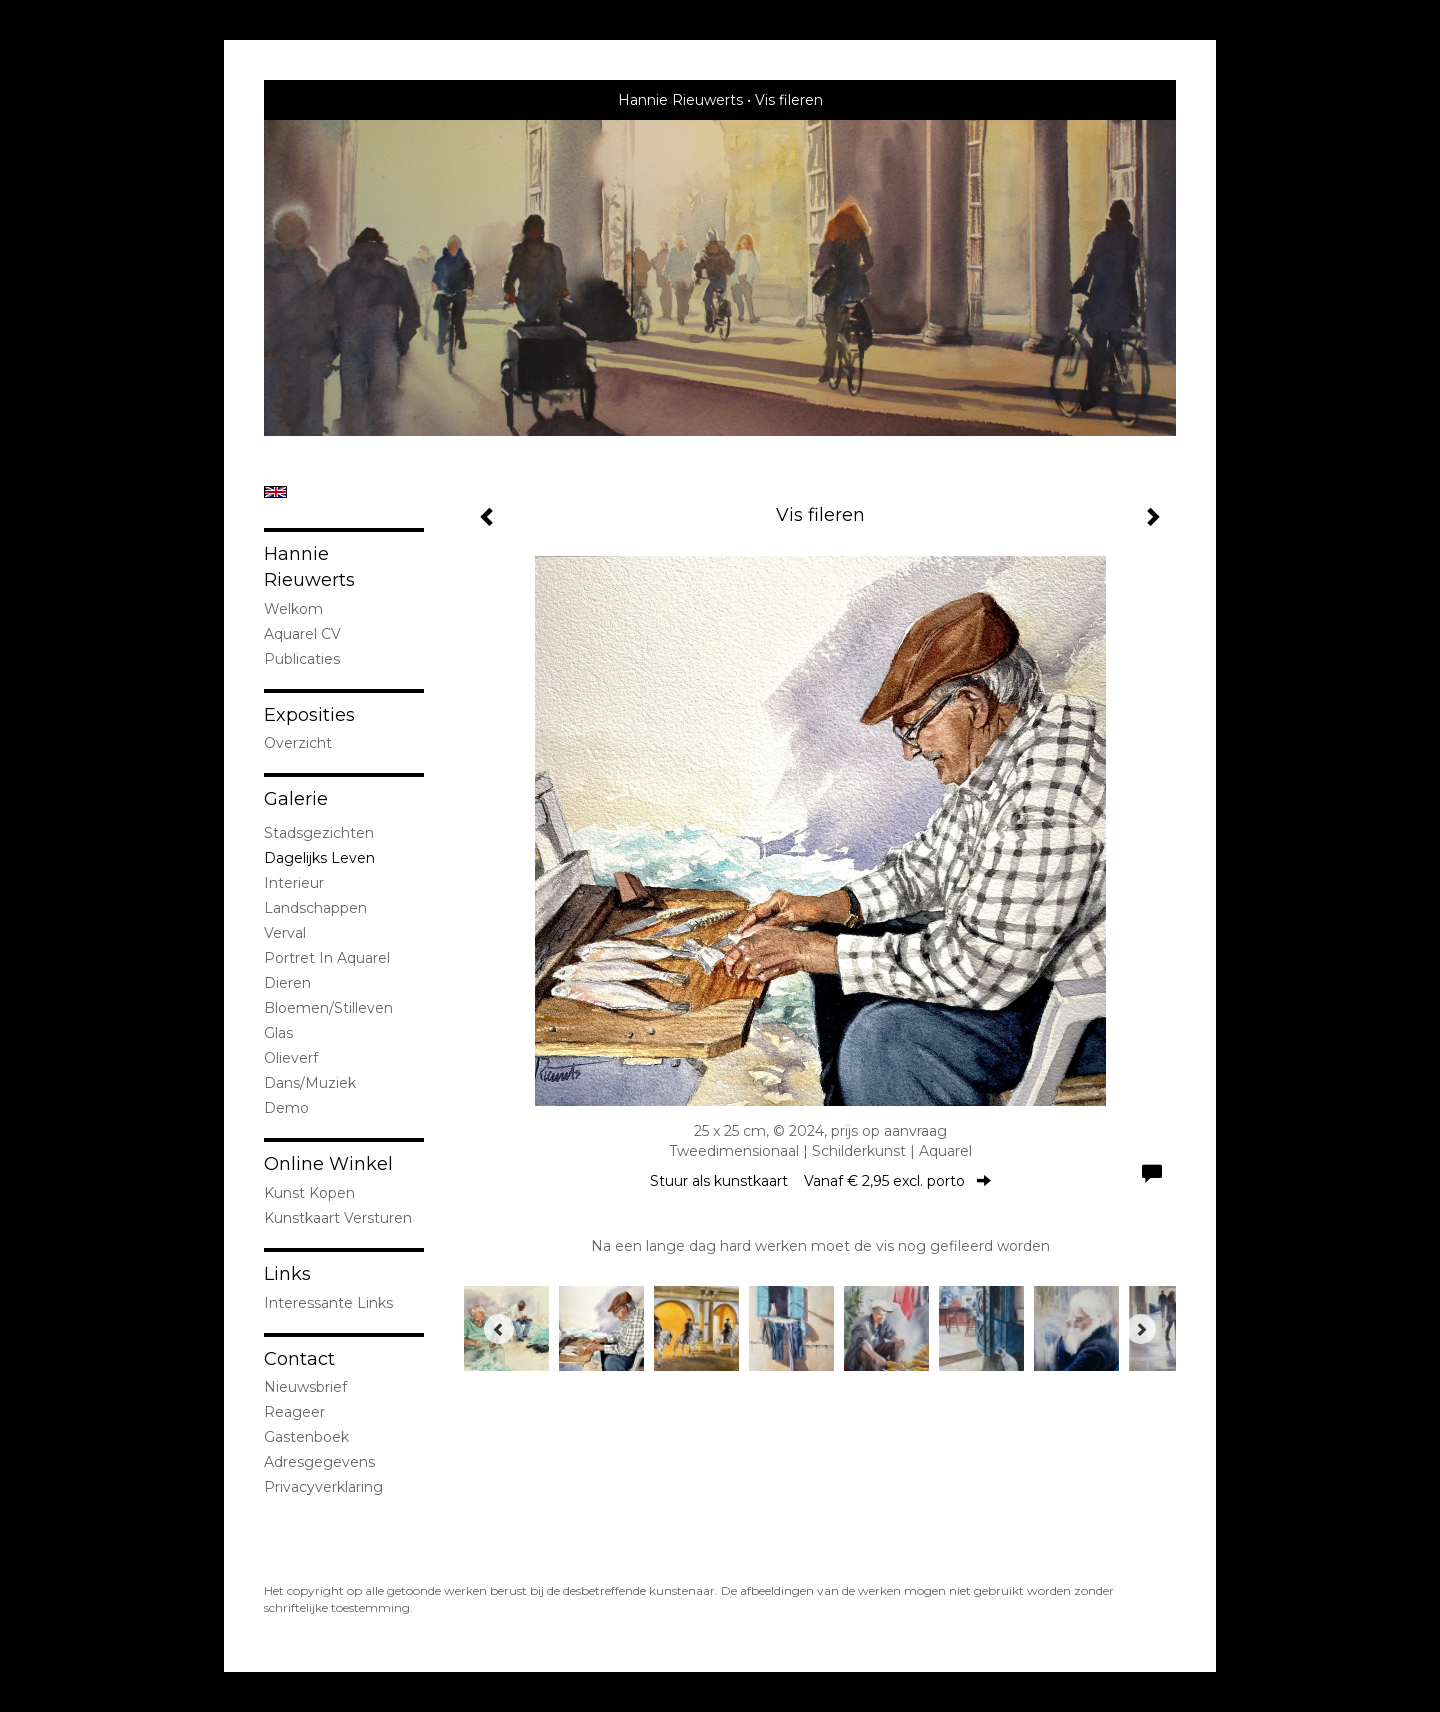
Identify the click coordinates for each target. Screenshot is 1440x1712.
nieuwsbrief (305, 1387)
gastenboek (306, 1437)
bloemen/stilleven (328, 1008)
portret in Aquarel (327, 958)
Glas (278, 1033)
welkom (293, 609)
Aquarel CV (302, 634)
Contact (299, 1359)
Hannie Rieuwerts (680, 100)
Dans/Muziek (310, 1083)
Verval (285, 933)
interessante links (328, 1303)
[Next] (1141, 1329)
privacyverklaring (323, 1487)
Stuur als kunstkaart (820, 1181)
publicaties (302, 659)
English (275, 492)
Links (287, 1274)
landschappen (315, 908)
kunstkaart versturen (338, 1218)
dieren (287, 983)
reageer (294, 1412)
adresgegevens (319, 1462)
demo (286, 1108)
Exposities (309, 715)
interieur (294, 883)
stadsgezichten (319, 833)
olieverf (291, 1058)
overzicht (298, 743)
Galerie (296, 799)
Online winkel (328, 1164)
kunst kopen (309, 1193)
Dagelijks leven (319, 858)
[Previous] (499, 1329)
